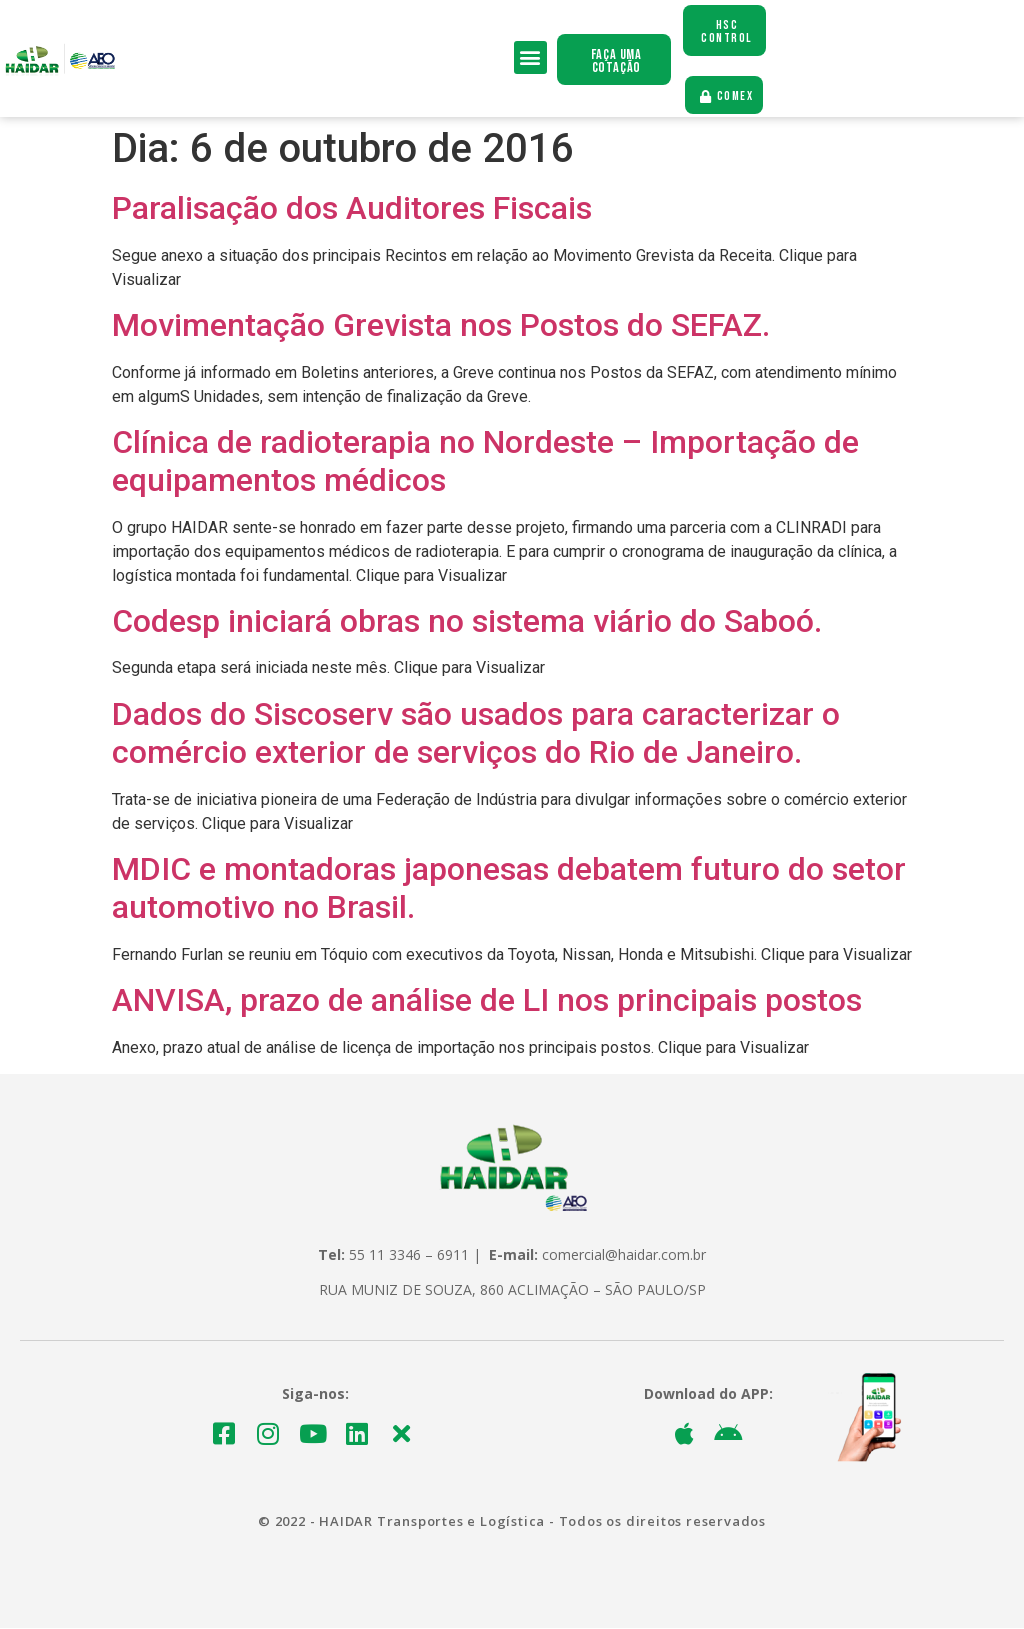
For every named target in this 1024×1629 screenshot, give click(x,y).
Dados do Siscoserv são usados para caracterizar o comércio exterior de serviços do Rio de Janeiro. (476, 734)
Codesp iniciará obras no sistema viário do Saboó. (467, 622)
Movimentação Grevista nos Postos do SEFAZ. (441, 326)
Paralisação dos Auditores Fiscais (352, 209)
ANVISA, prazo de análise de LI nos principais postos (487, 1001)
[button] (530, 57)
